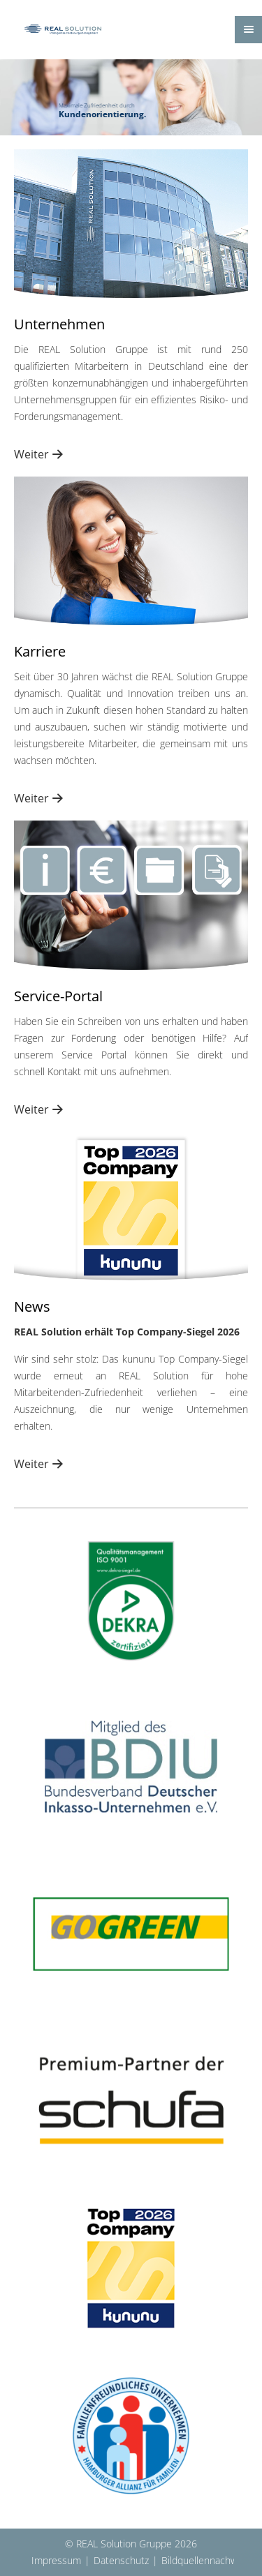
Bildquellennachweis (205, 2560)
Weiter (31, 454)
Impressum (56, 2560)
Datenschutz (121, 2560)
